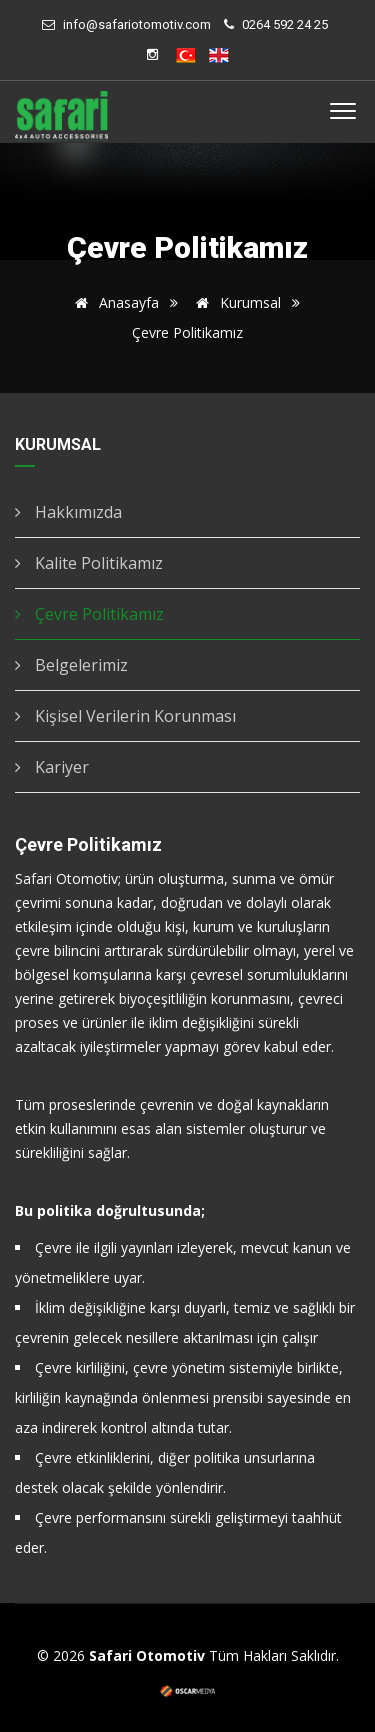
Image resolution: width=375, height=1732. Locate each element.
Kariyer (52, 767)
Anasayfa (113, 302)
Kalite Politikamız (89, 563)
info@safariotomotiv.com (137, 24)
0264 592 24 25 (285, 24)
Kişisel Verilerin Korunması (125, 716)
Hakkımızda (68, 512)
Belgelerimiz (71, 665)
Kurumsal (235, 302)
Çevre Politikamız (89, 614)
